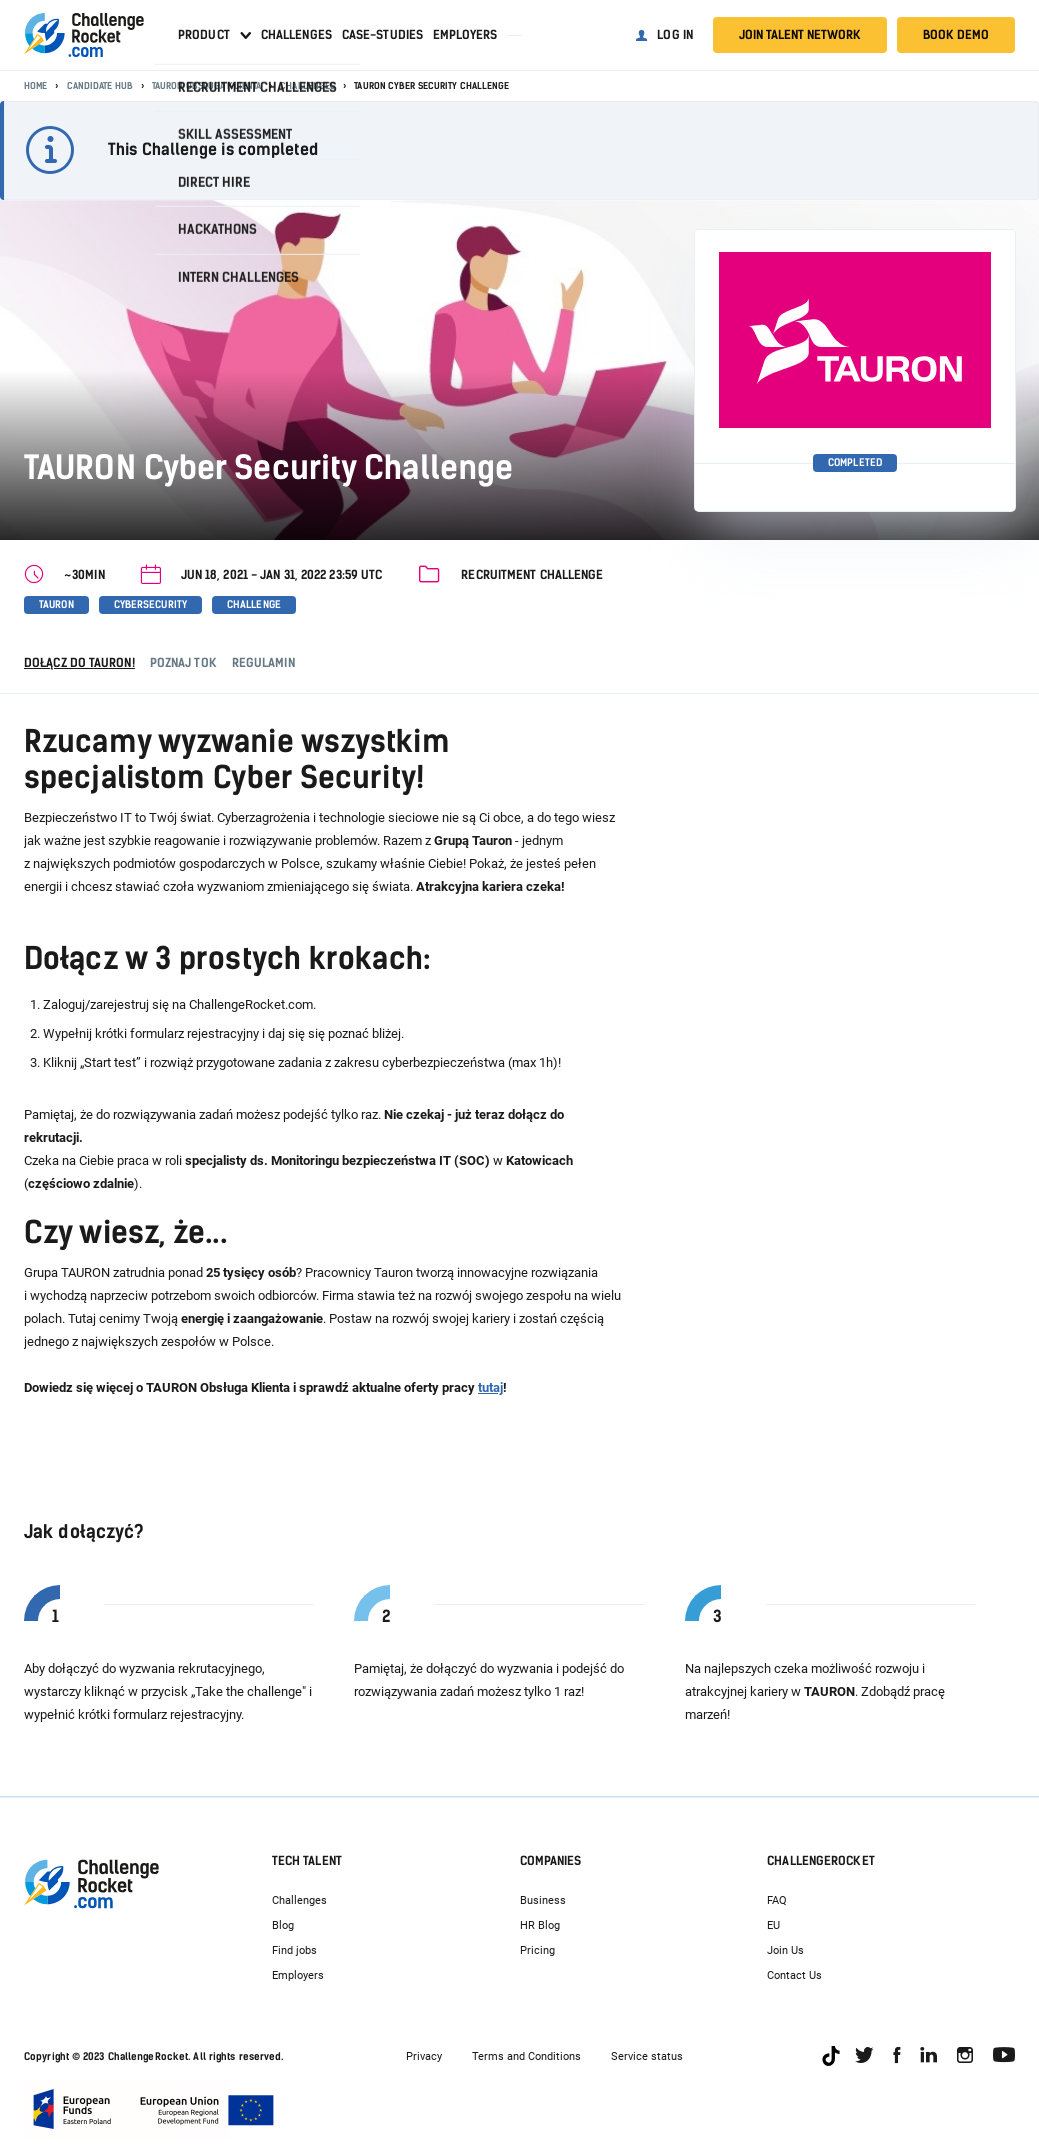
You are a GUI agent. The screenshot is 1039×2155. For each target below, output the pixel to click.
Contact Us (794, 1975)
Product (204, 35)
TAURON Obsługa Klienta (206, 85)
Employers (465, 35)
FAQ (777, 1900)
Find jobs (294, 1950)
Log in (675, 35)
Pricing (537, 1950)
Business (543, 1900)
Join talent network (800, 35)
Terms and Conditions (526, 2056)
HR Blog (540, 1925)
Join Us (785, 1950)
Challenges (296, 35)
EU (773, 1925)
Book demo (956, 35)
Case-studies (382, 35)
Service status (647, 2056)
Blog (283, 1925)
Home (35, 85)
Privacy (424, 2056)
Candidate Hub (100, 85)
